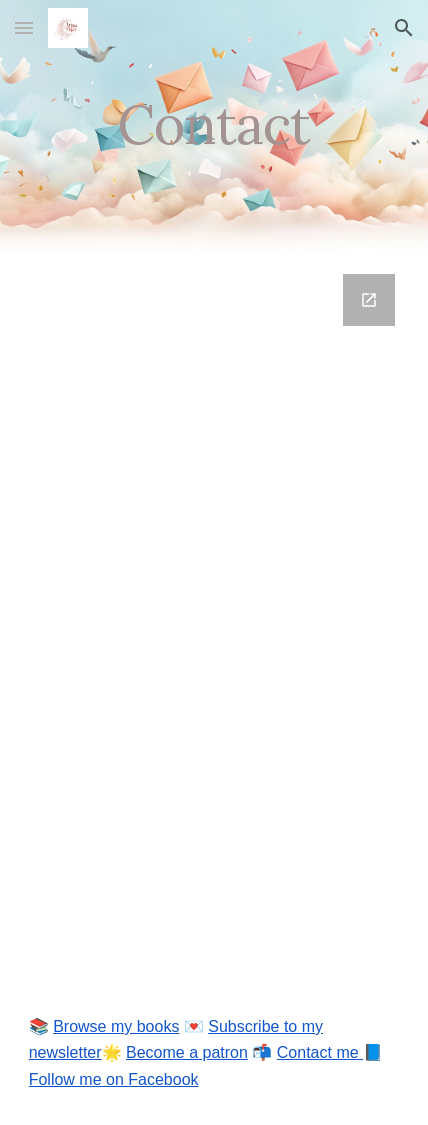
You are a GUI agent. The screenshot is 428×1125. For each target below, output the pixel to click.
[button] (24, 27)
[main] (214, 124)
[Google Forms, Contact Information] (214, 616)
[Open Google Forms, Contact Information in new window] (369, 300)
